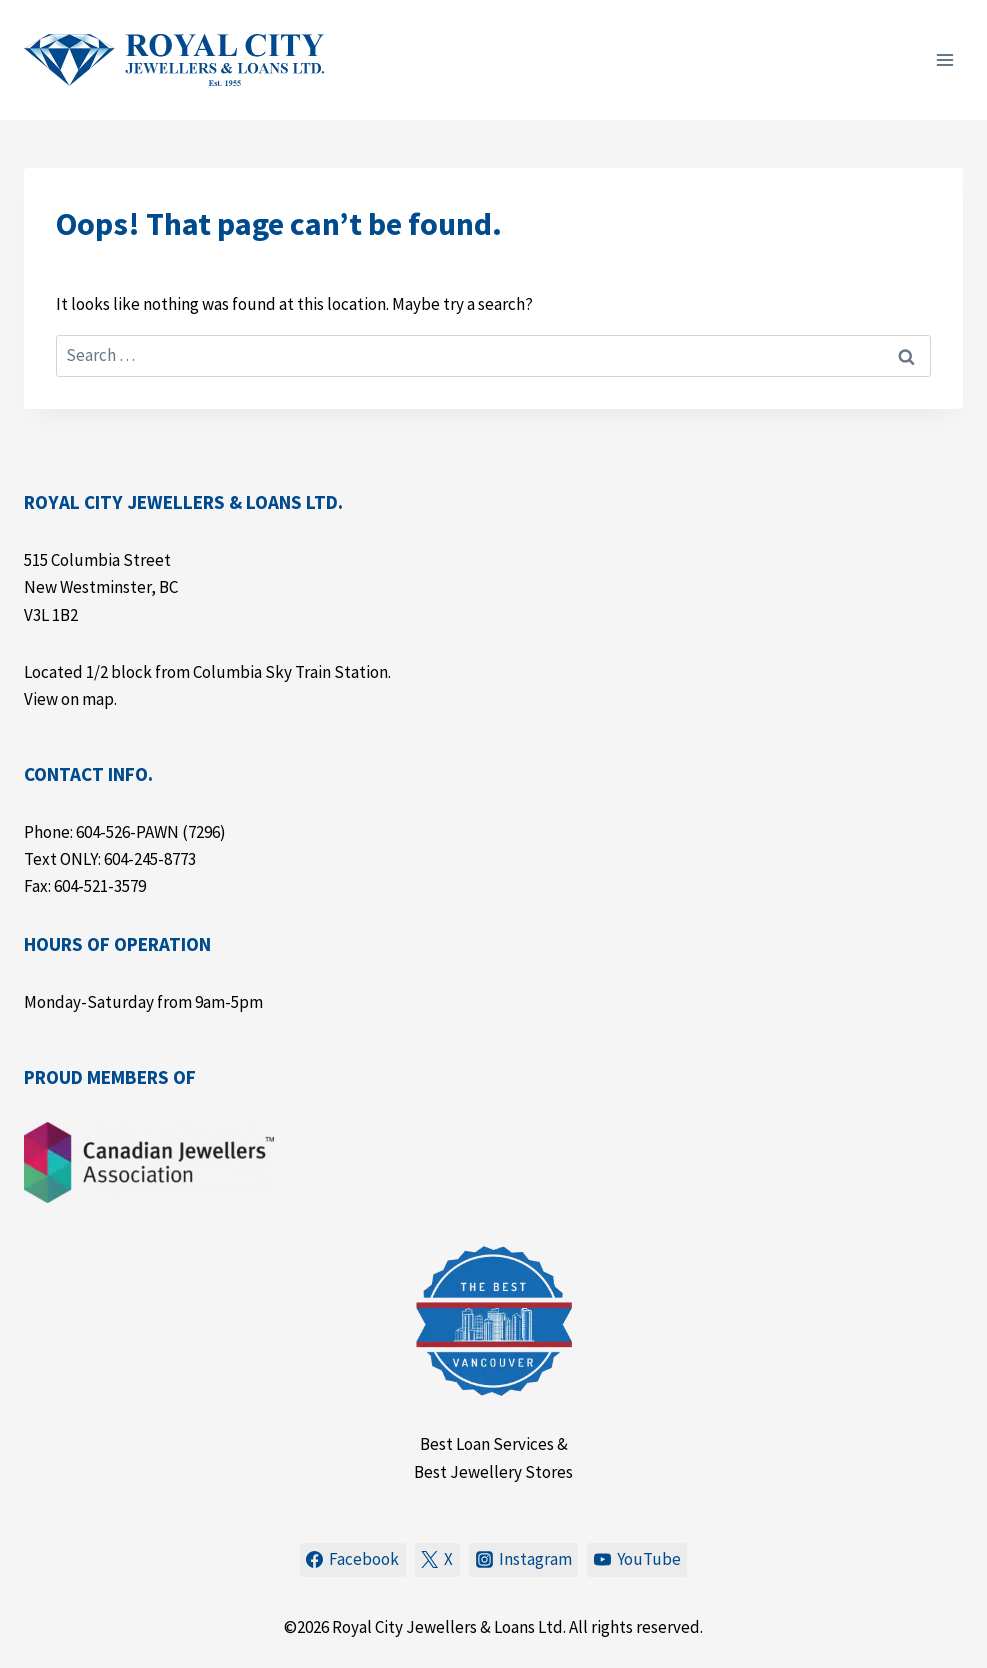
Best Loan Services (487, 1444)
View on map (69, 699)
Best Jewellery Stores (493, 1472)
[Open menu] (944, 59)
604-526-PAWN (127, 832)
